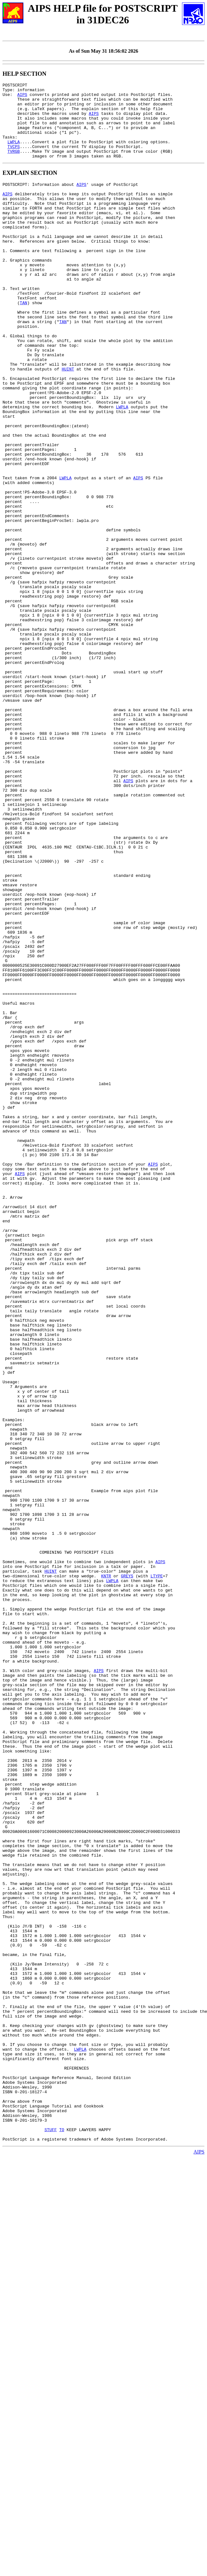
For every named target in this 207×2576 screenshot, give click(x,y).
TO (61, 2535)
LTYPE (156, 1870)
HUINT (68, 422)
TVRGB (14, 165)
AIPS (22, 97)
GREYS (127, 1870)
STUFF (51, 2535)
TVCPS (14, 159)
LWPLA (14, 154)
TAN (23, 342)
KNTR (106, 1870)
